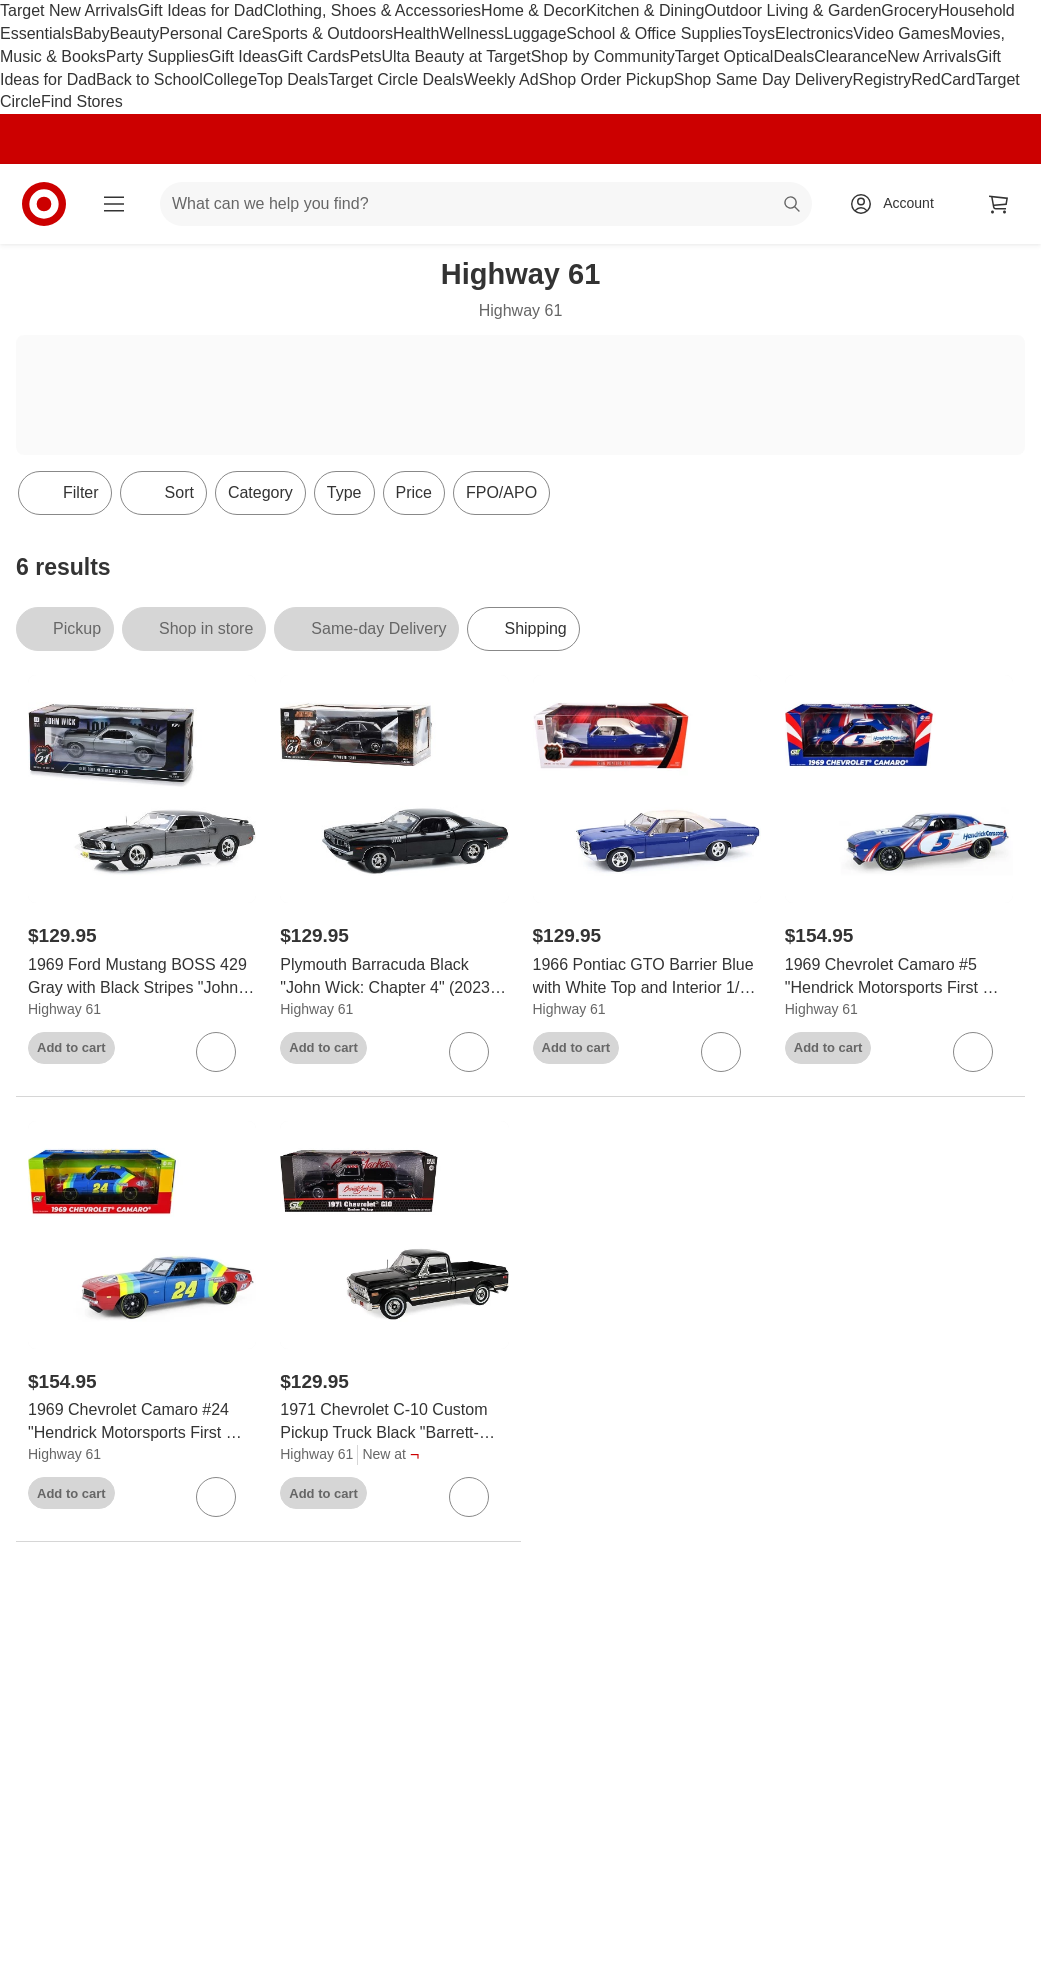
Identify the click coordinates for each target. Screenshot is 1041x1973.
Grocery (909, 10)
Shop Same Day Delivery (763, 79)
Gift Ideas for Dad (200, 10)
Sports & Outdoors (327, 33)
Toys (758, 33)
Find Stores (82, 101)
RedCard (943, 79)
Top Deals (292, 79)
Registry (882, 79)
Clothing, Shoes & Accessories (372, 10)
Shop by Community (603, 56)
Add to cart (71, 1047)
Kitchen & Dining (645, 10)
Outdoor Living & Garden (792, 10)
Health (416, 33)
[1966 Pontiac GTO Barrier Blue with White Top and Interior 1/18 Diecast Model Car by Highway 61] (647, 977)
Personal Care (210, 33)
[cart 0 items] (999, 204)
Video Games (901, 33)
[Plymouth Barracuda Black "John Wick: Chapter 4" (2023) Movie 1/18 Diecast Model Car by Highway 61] (394, 977)
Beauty (134, 33)
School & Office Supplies (654, 33)
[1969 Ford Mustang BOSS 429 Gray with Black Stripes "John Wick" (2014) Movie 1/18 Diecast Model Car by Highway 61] (142, 977)
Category (260, 492)
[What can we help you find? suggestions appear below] (486, 204)
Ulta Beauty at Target (456, 56)
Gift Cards (313, 56)
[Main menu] (114, 204)
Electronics (814, 33)
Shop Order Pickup (606, 79)
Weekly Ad (500, 79)
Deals (793, 56)
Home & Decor (533, 10)
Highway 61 (64, 1009)
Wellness (471, 33)
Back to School (149, 79)
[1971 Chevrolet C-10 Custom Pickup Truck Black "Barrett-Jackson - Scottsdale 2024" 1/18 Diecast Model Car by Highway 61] (394, 1422)
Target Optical (724, 56)
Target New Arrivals (69, 10)
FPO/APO (501, 492)
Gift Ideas (243, 56)
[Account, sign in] (898, 204)
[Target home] (44, 204)
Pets (365, 56)
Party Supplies (157, 56)
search (793, 205)
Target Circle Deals (395, 79)
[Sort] (163, 493)
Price (414, 492)
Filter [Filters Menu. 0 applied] (65, 493)
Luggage (535, 33)
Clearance (850, 56)
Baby (91, 33)
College (230, 79)
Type (344, 492)
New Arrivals (931, 56)
